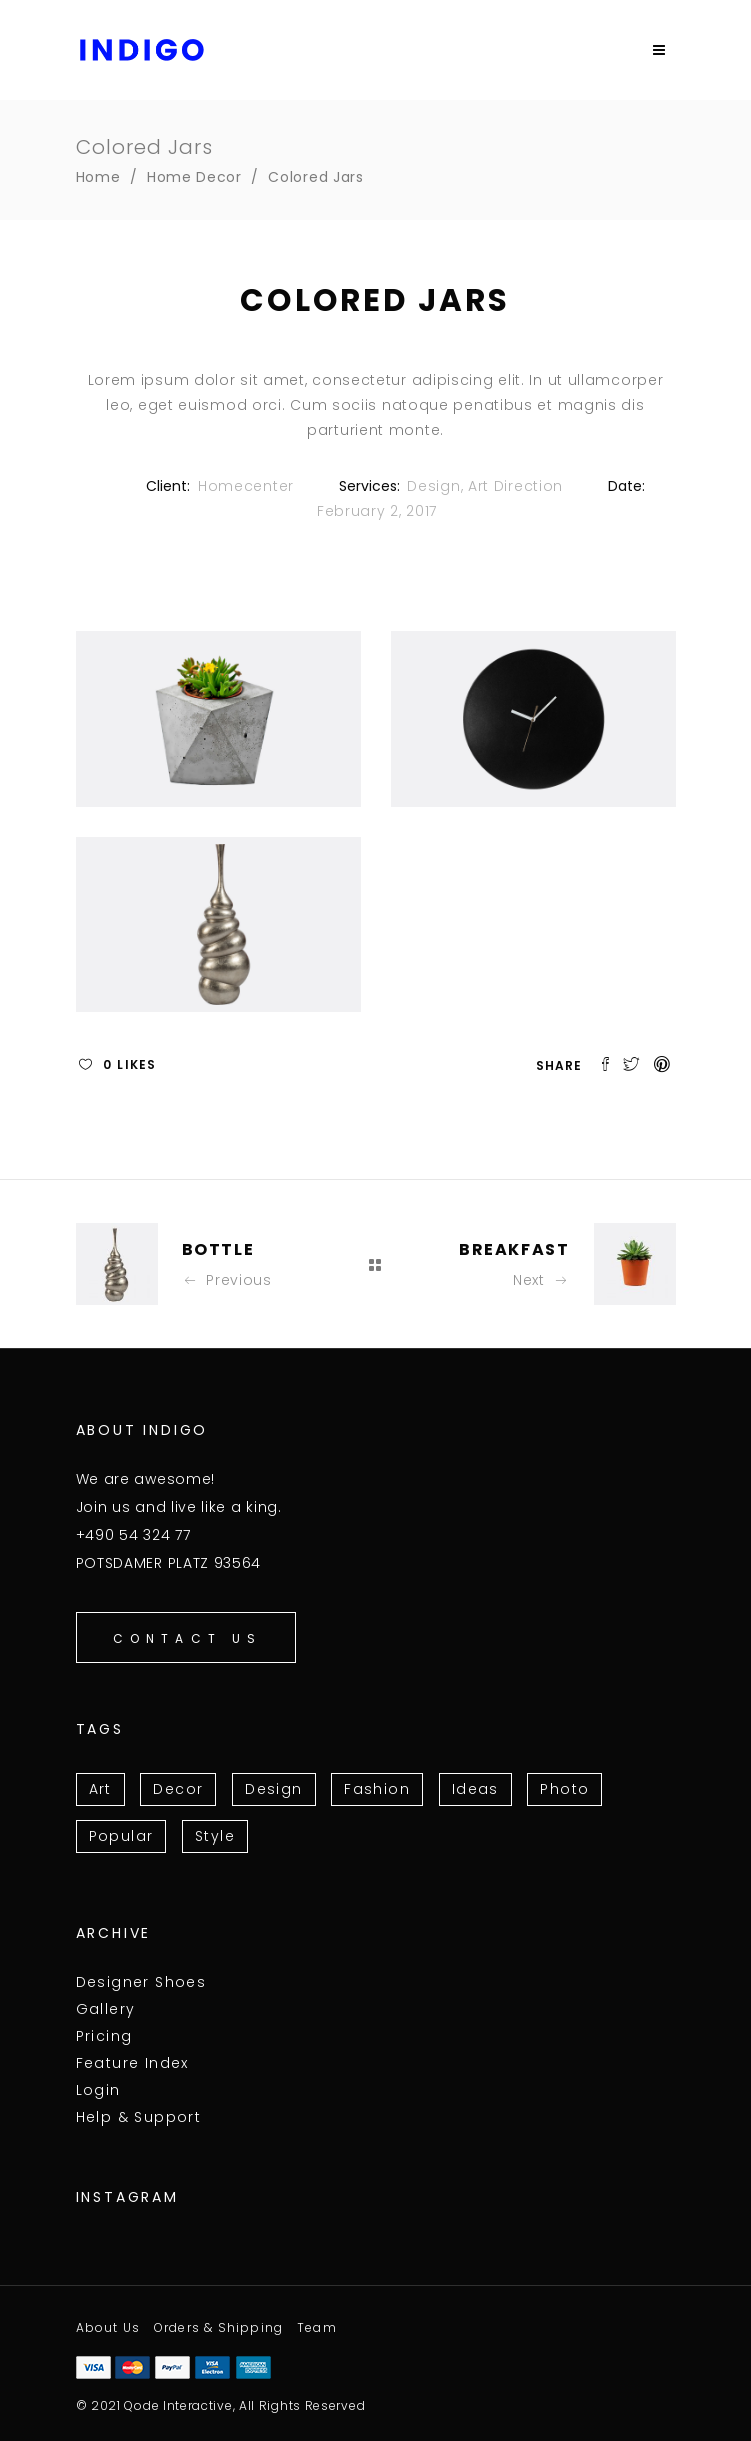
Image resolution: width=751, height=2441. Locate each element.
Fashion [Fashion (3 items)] (377, 1789)
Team (317, 2327)
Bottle (218, 1249)
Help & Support (139, 2117)
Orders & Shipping (218, 2327)
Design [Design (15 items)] (273, 1789)
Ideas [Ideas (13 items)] (475, 1789)
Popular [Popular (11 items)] (121, 1836)
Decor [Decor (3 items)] (178, 1789)
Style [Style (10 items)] (215, 1836)
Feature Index (132, 2063)
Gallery (106, 2009)
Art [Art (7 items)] (100, 1789)
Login (98, 2090)
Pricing (104, 2036)
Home (98, 177)
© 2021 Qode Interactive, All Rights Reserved (221, 2405)
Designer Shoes (141, 1982)
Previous (227, 1280)
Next (541, 1280)
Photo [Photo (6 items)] (564, 1789)
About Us (108, 2327)
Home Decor (194, 177)
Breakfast (514, 1249)
